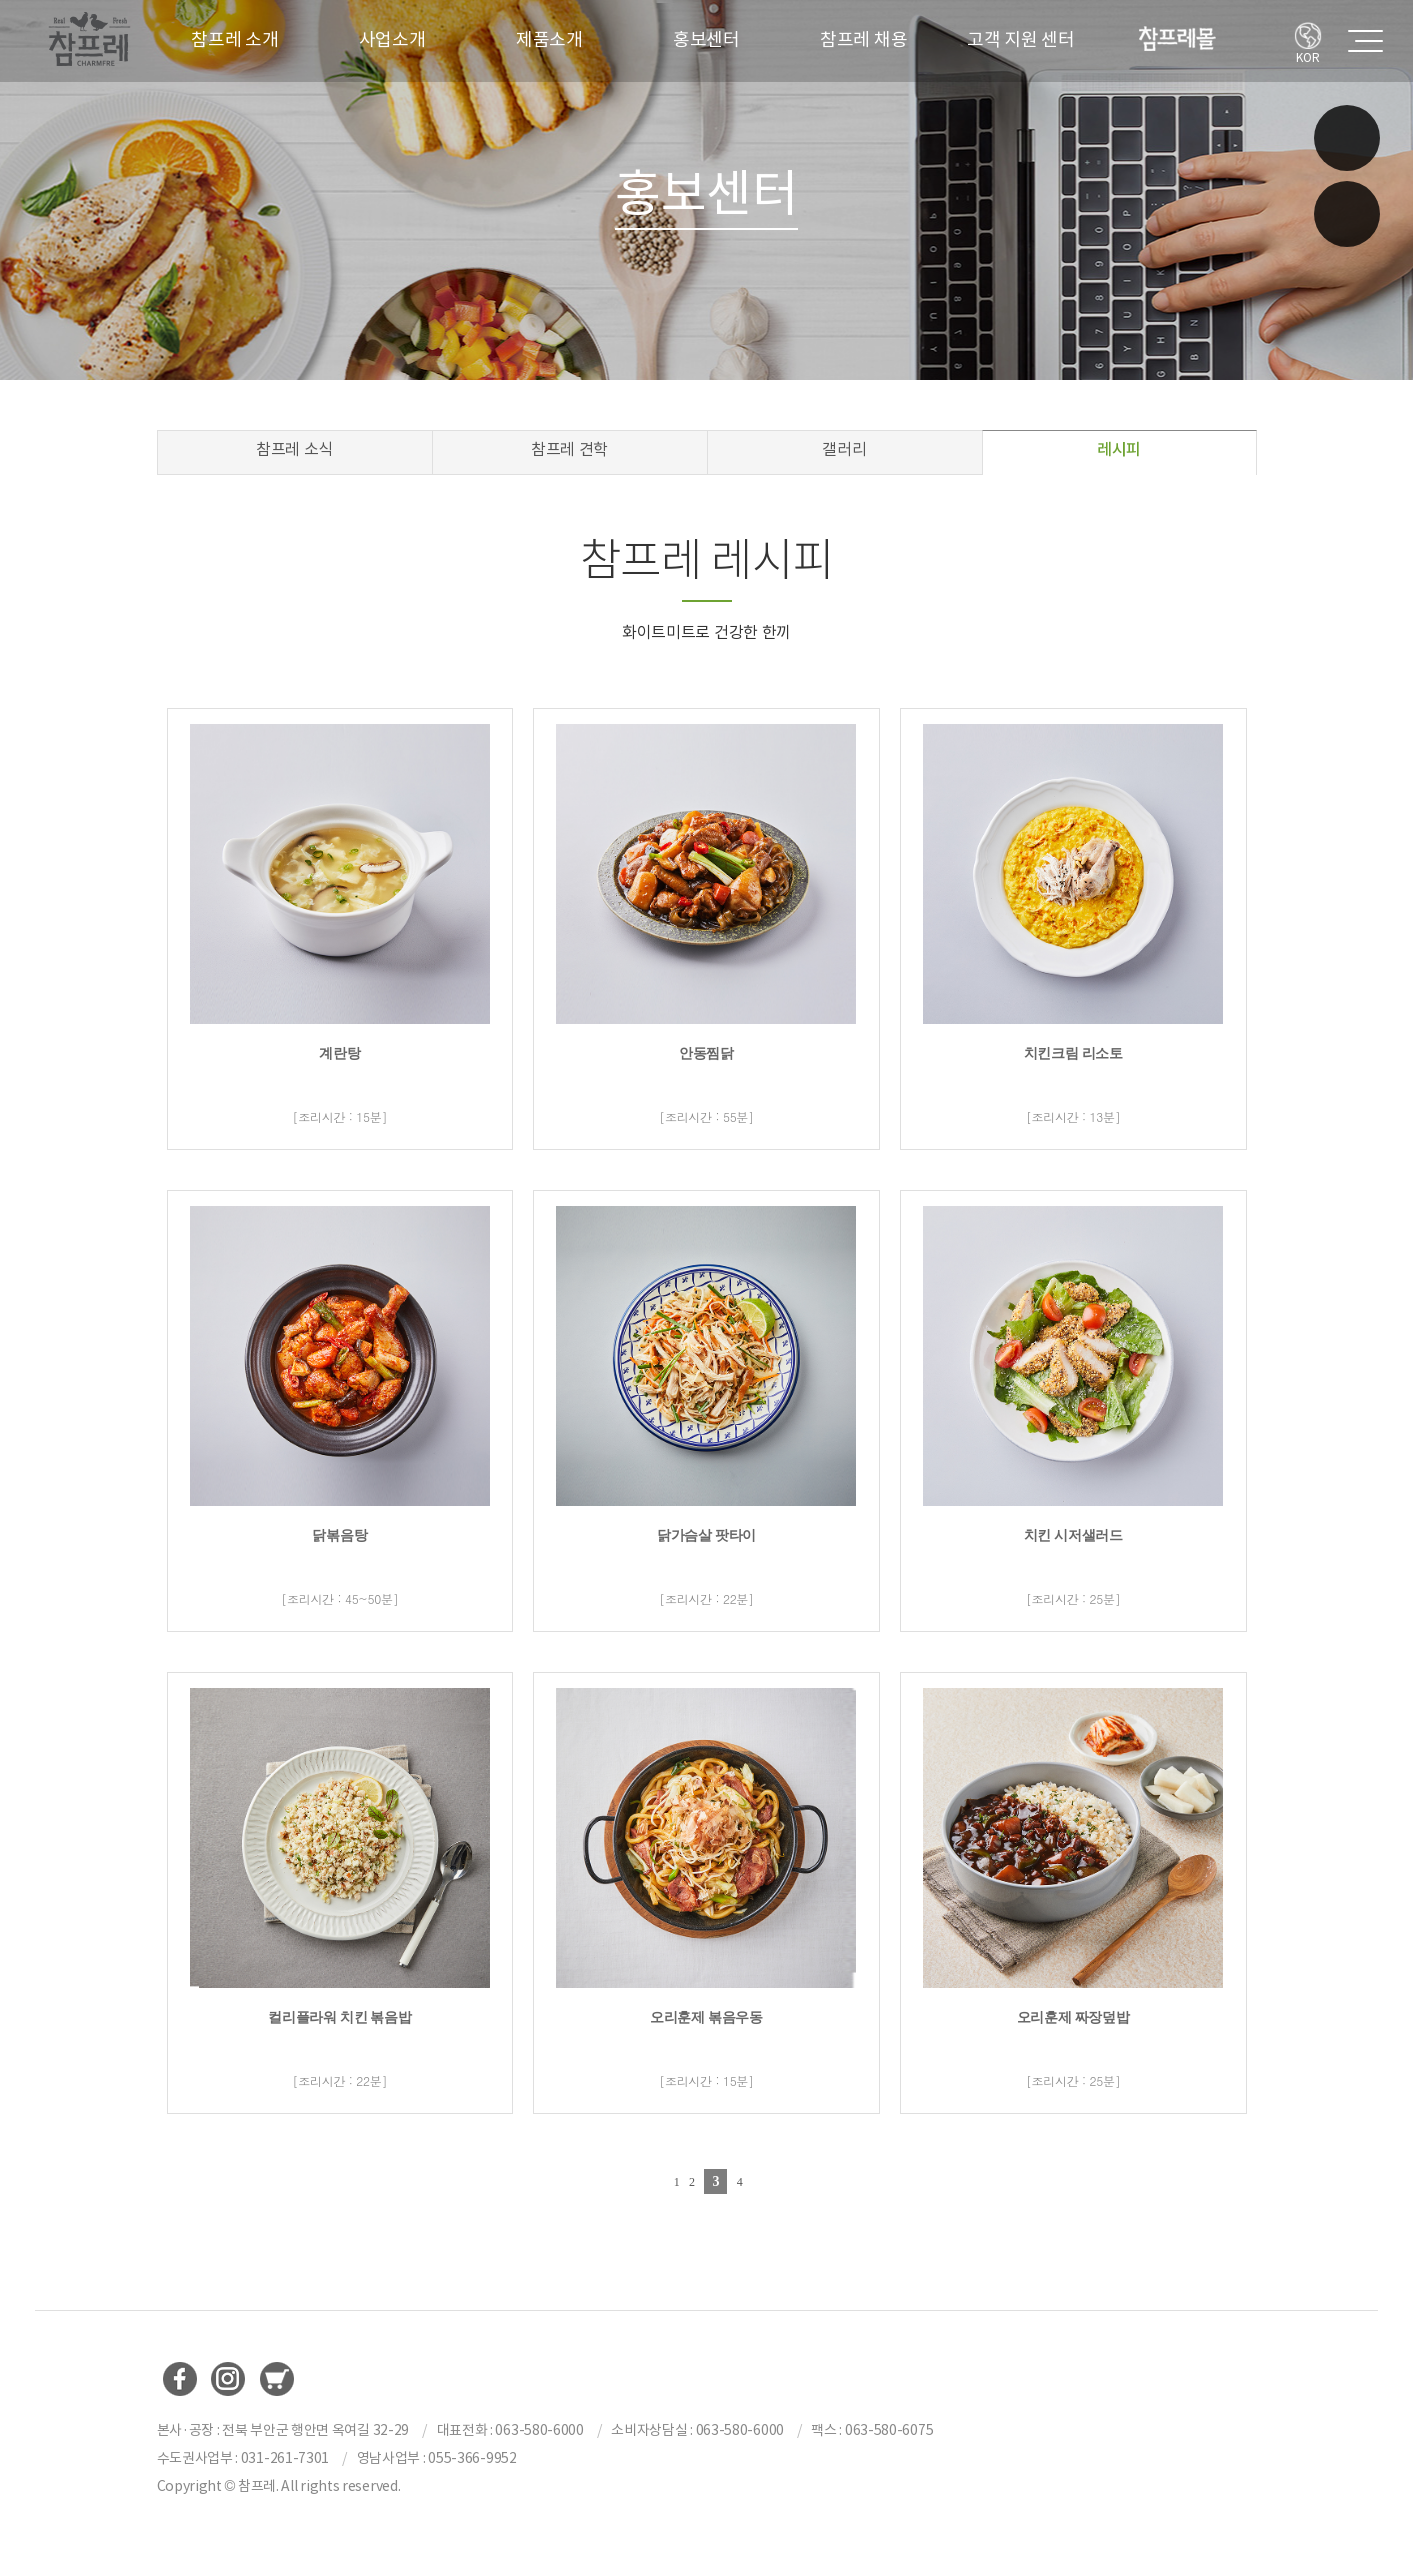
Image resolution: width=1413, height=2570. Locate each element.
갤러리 (844, 449)
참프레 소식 (294, 449)
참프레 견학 (569, 449)
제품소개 (549, 39)
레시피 (1119, 449)
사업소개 (392, 39)
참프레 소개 (234, 39)
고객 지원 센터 (1021, 39)
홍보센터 (706, 39)
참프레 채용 (863, 39)
